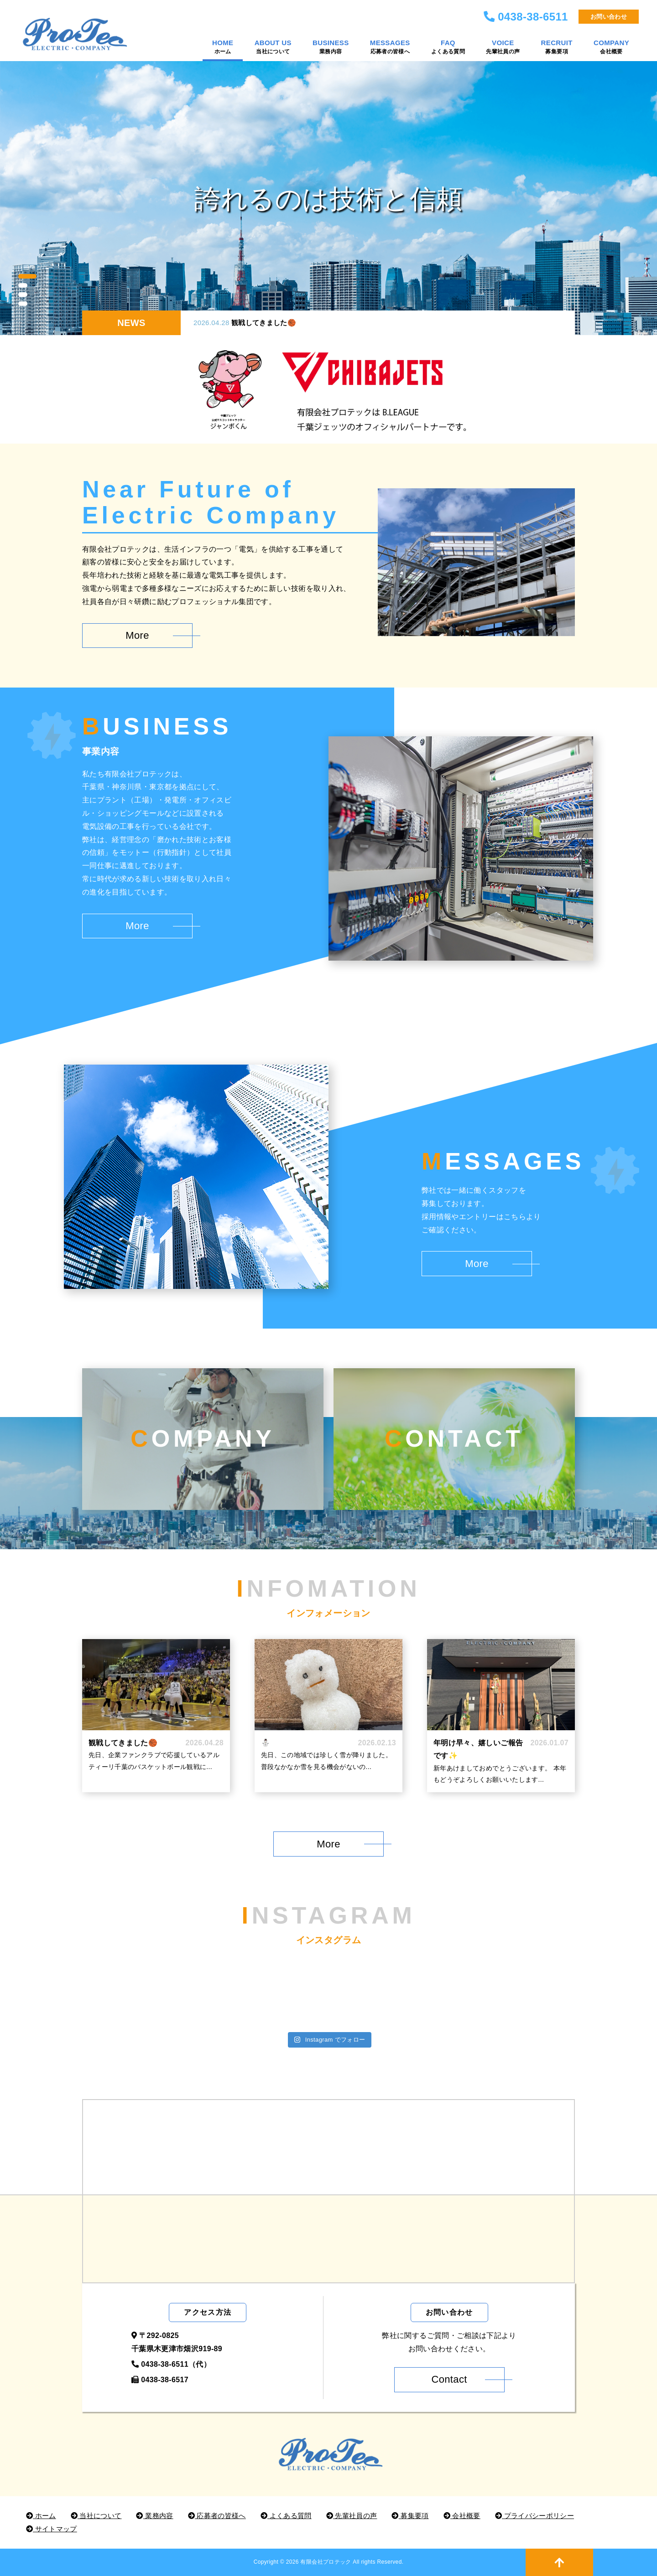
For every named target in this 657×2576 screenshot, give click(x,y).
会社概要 (461, 2515)
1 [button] (27, 276)
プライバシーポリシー (534, 2515)
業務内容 (154, 2515)
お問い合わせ (608, 16)
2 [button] (22, 285)
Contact (449, 2379)
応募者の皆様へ (217, 2515)
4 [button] (22, 303)
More (137, 635)
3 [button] (22, 294)
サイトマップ (51, 2529)
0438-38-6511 (533, 16)
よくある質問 (286, 2515)
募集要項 (409, 2515)
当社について (96, 2515)
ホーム (41, 2515)
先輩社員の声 (351, 2515)
